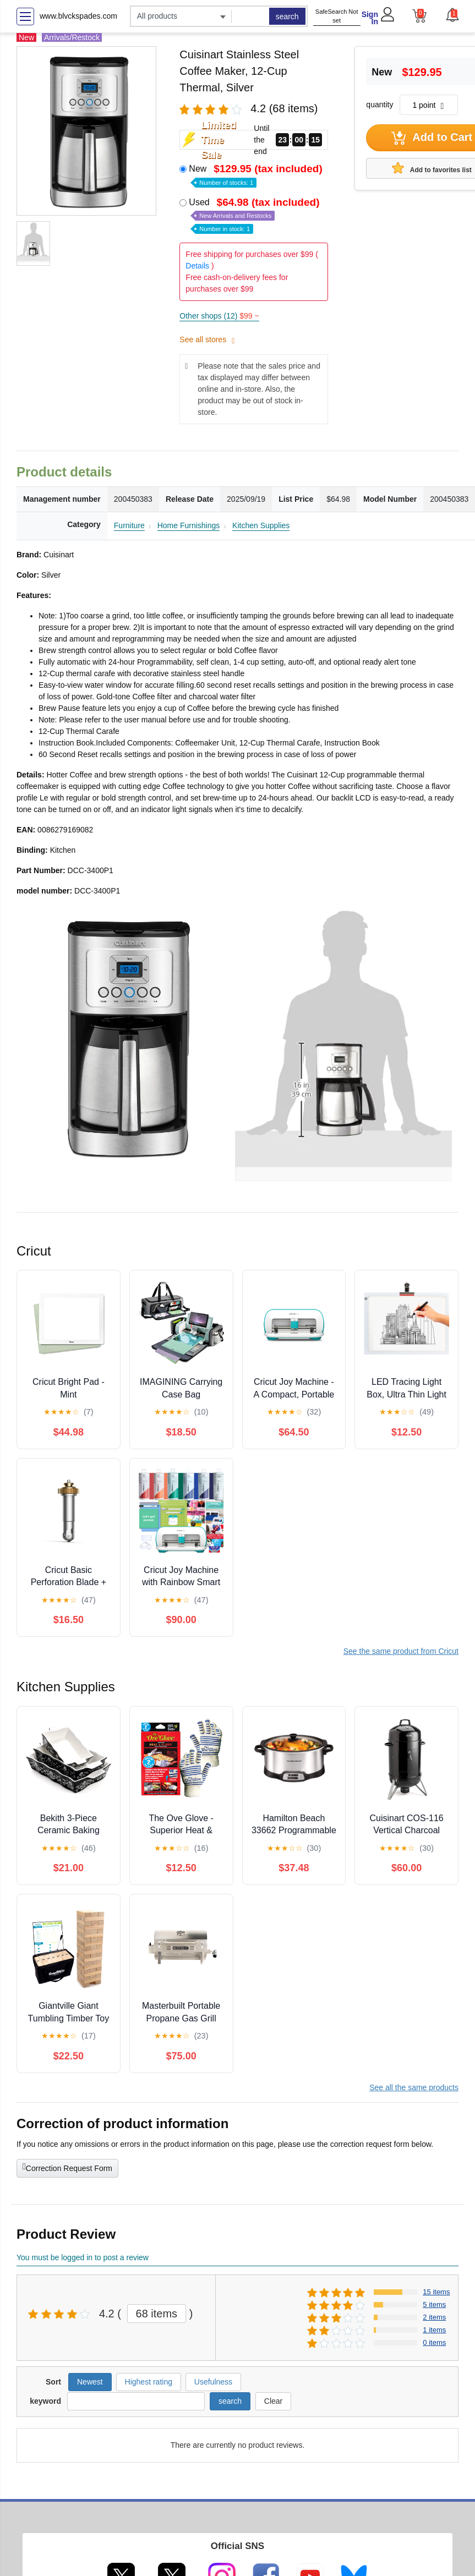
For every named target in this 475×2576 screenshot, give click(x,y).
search (287, 16)
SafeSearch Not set (336, 16)
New (256, 175)
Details (197, 265)
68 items (157, 2314)
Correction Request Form (67, 2167)
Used (255, 214)
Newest (90, 2381)
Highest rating (148, 2381)
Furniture (129, 525)
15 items (436, 2292)
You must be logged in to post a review (83, 2257)
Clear (273, 2401)
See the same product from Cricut (400, 1651)
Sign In (370, 18)
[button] (451, 15)
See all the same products (413, 2087)
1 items (434, 2330)
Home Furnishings (188, 525)
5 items (434, 2304)
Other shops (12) (219, 315)
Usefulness (213, 2381)
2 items (434, 2317)
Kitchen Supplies (261, 525)
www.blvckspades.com (78, 16)
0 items (434, 2342)
